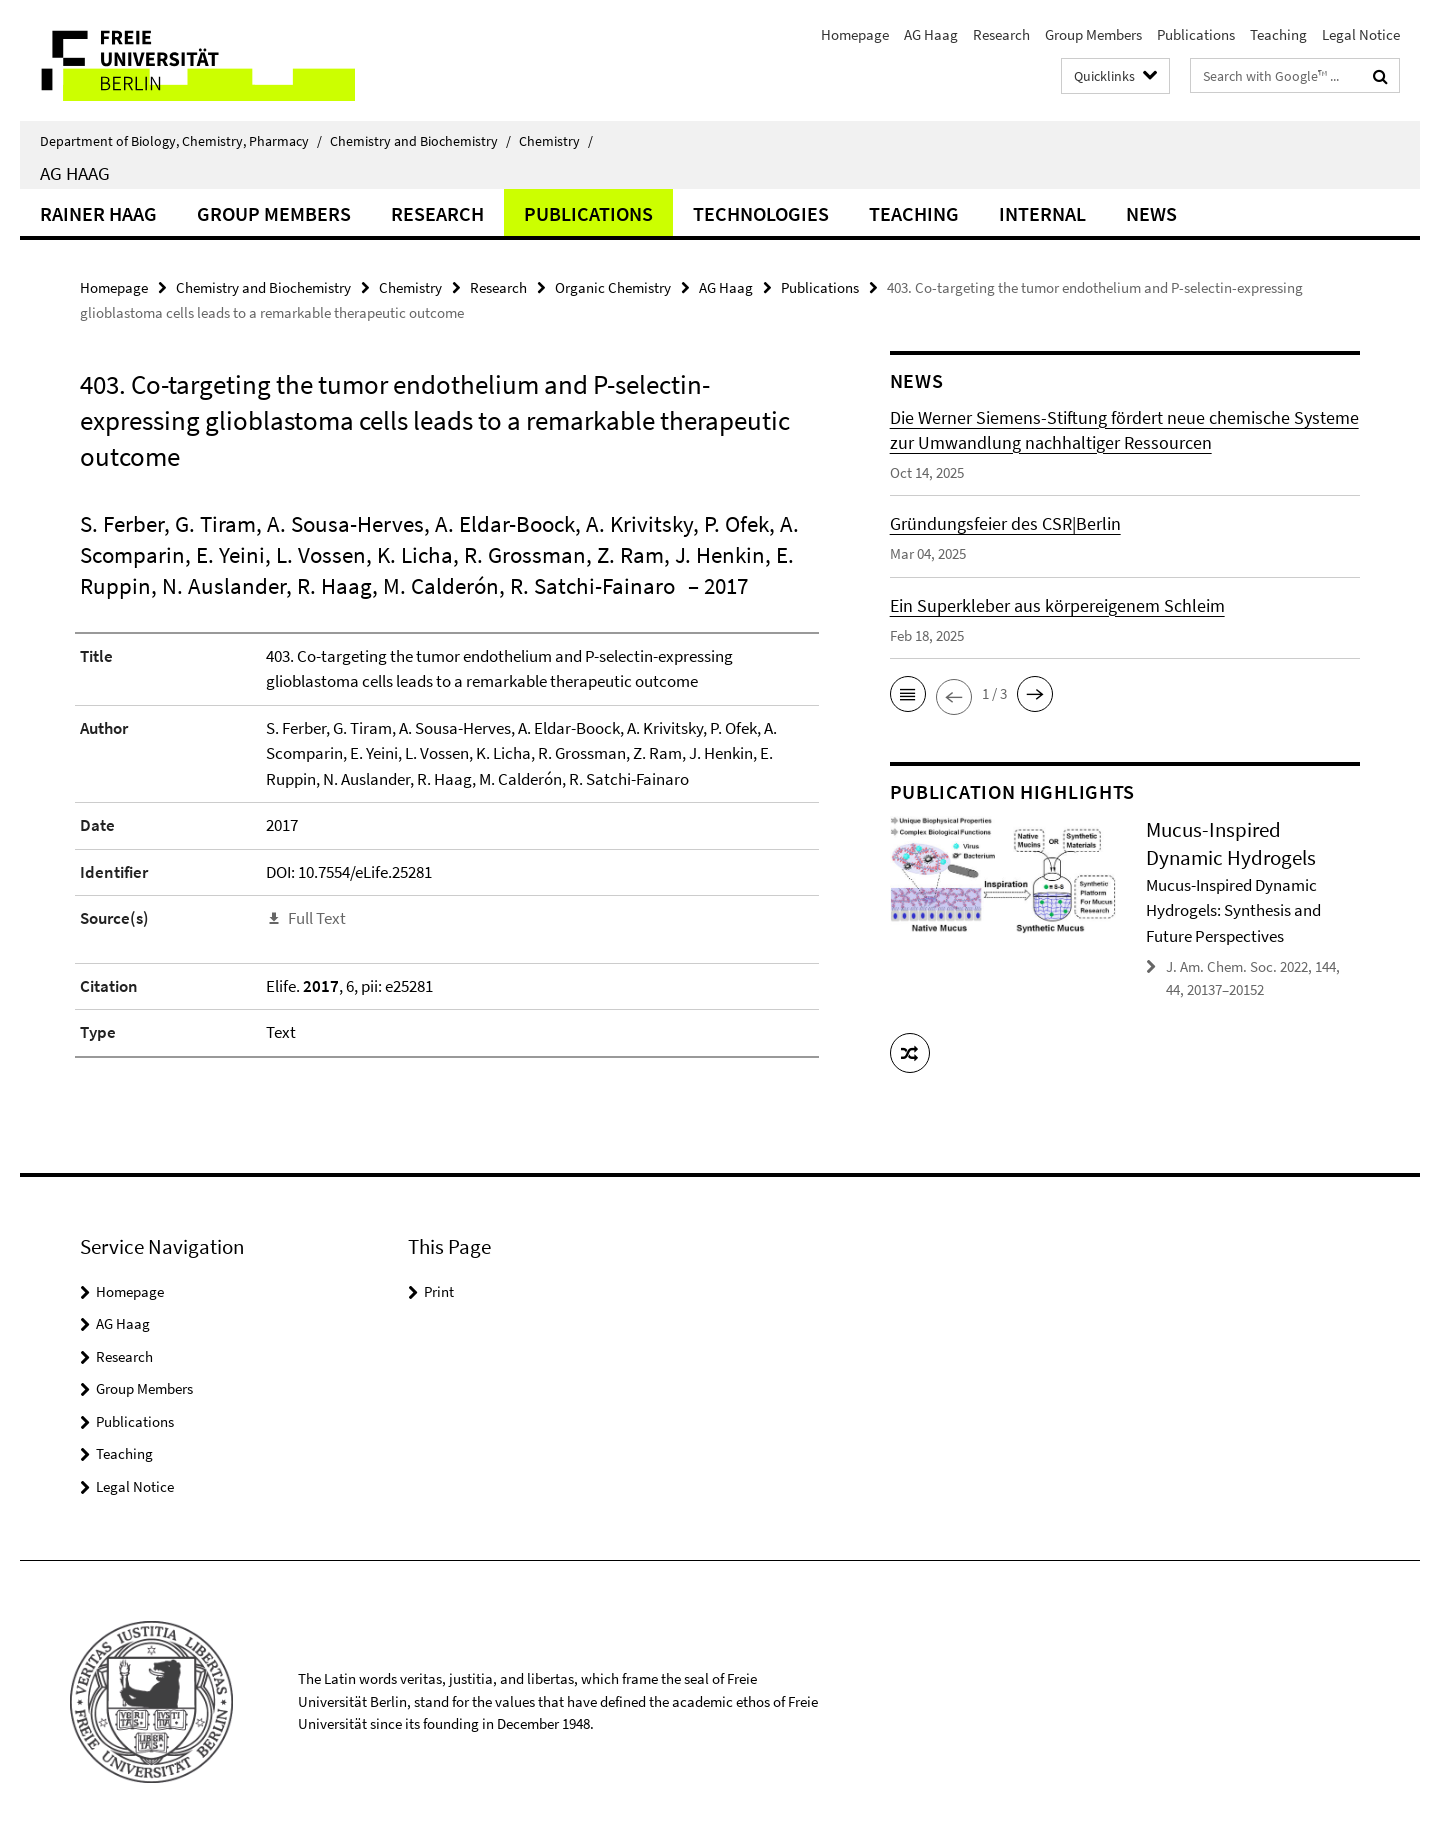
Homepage (855, 34)
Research (1001, 34)
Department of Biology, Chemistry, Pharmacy (181, 141)
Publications (1196, 34)
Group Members (1093, 34)
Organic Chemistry (613, 287)
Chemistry (556, 141)
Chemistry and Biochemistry (420, 141)
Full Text (317, 918)
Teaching (1278, 34)
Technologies (761, 213)
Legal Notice (1361, 34)
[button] (908, 694)
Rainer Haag (98, 213)
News (1151, 213)
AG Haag (931, 34)
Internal (1042, 213)
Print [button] (439, 1291)
